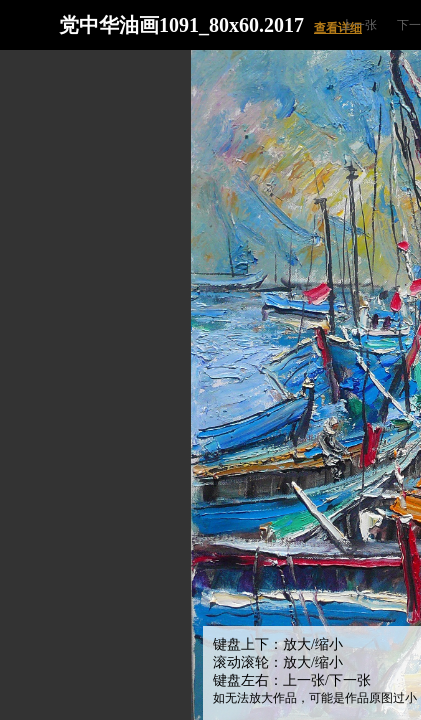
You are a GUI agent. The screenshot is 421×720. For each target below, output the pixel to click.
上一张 (359, 25)
